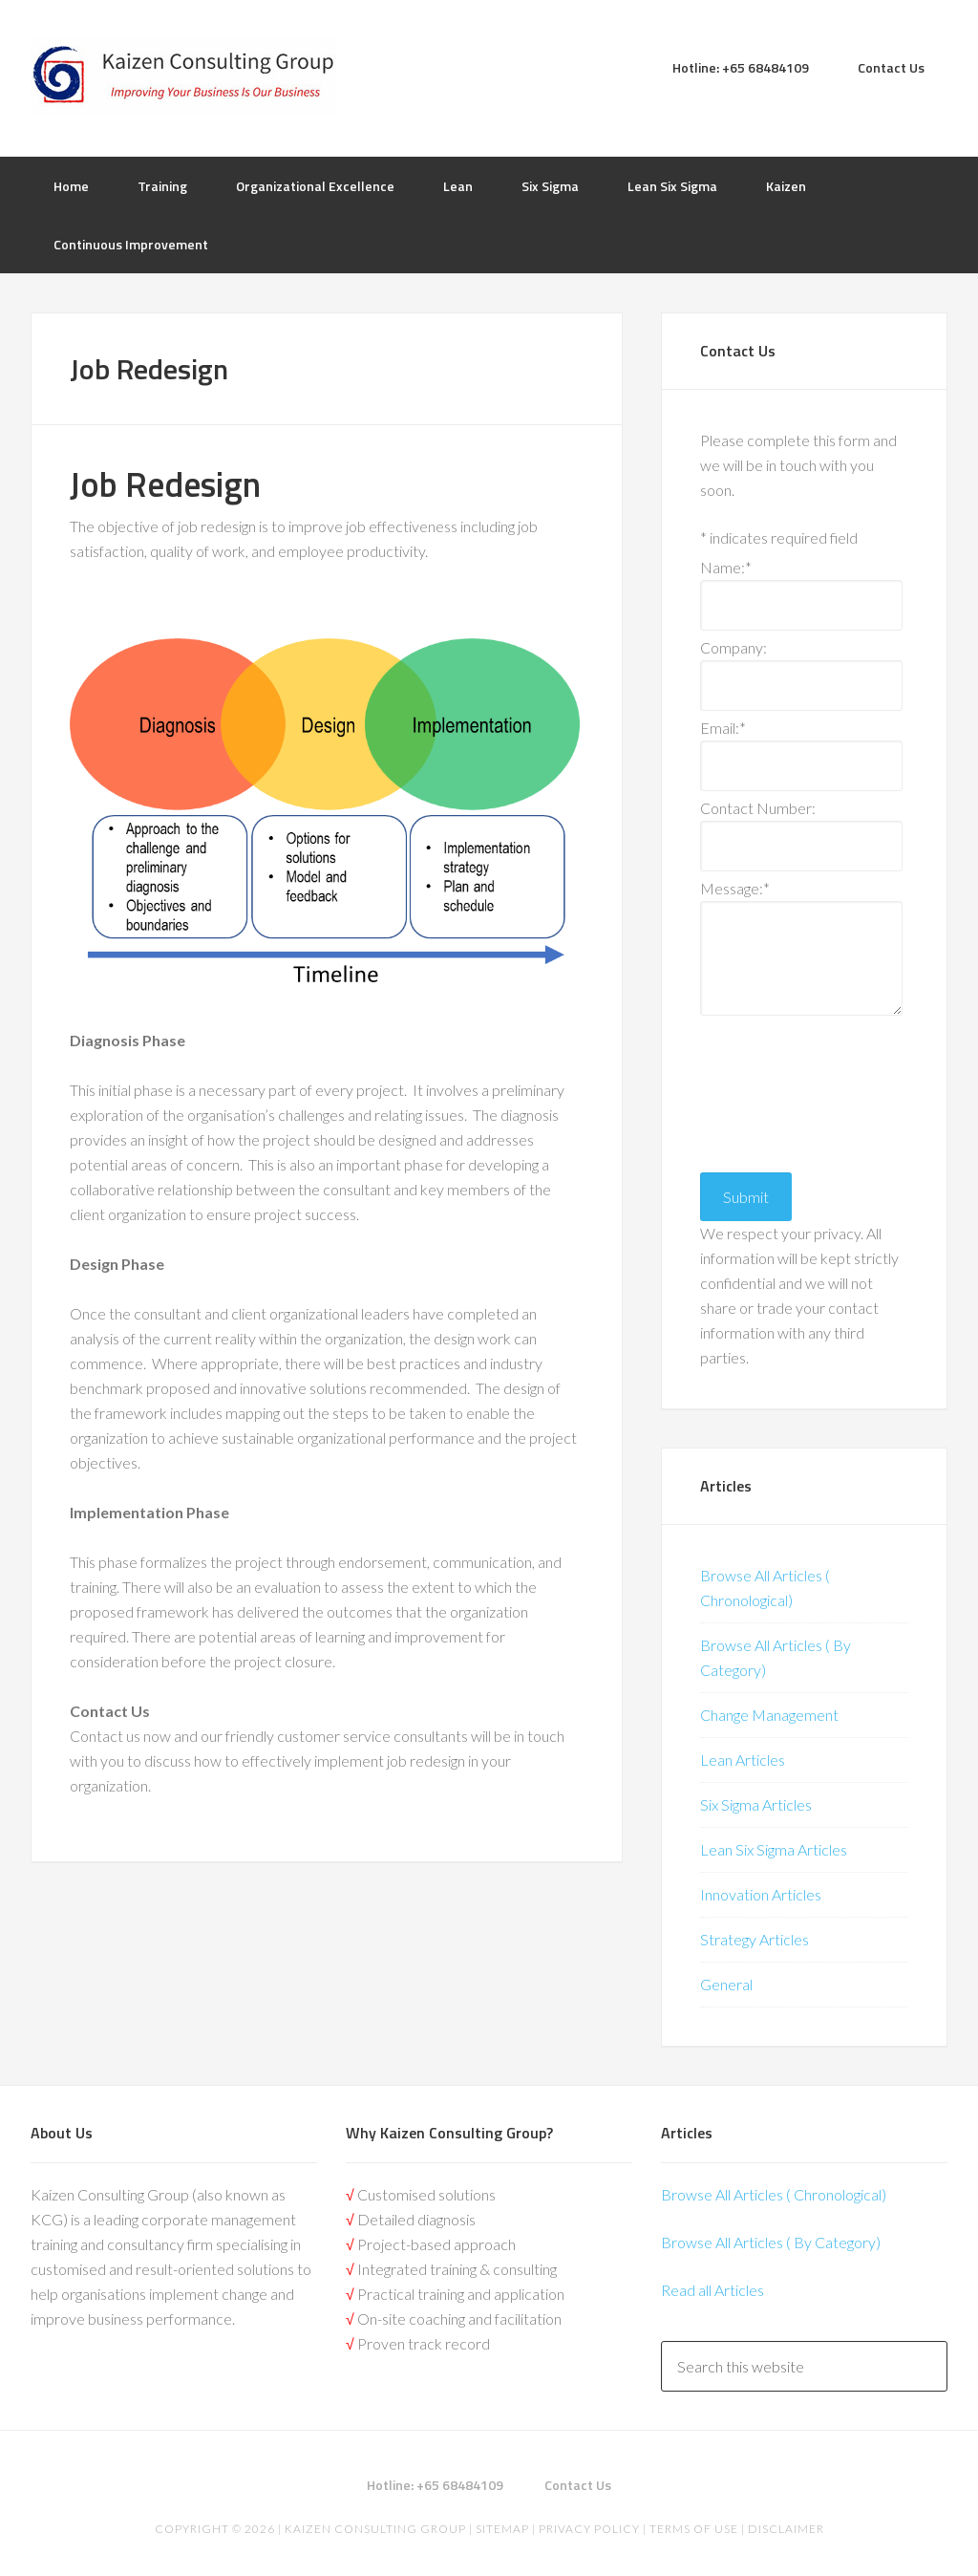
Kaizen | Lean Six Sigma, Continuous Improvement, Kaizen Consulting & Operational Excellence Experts (183, 76)
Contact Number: (758, 808)
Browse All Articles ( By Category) (771, 2242)
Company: (733, 647)
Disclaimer (784, 2529)
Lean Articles (742, 1759)
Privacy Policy (589, 2529)
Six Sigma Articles (756, 1804)
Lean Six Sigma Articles (773, 1849)
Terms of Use (693, 2529)
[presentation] (778, 1089)
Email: (723, 728)
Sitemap (502, 2529)
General (726, 1984)
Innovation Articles (760, 1894)
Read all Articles (712, 2290)
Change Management (769, 1715)
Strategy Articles (754, 1939)
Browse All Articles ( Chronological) (773, 2194)
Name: (726, 567)
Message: (735, 888)
